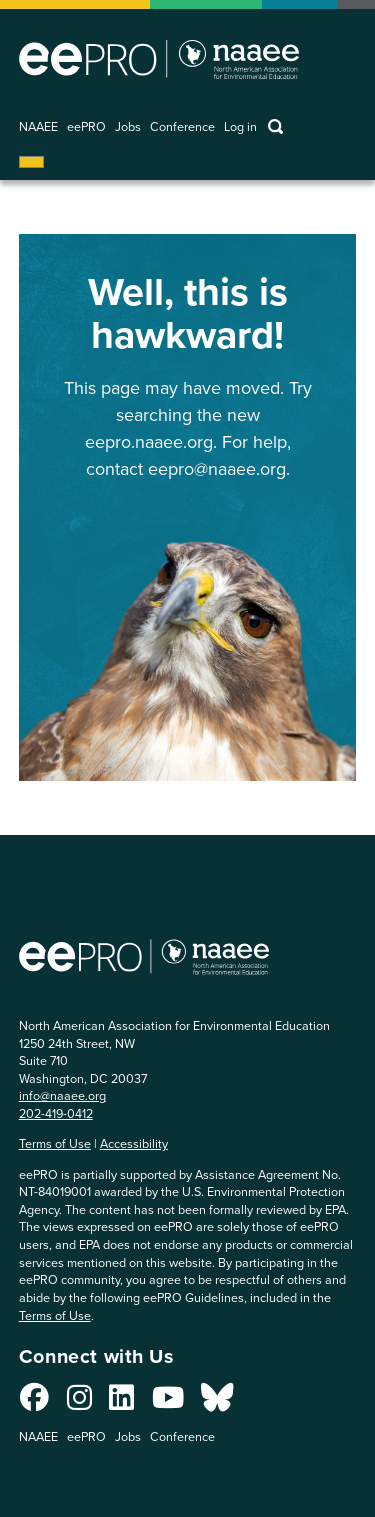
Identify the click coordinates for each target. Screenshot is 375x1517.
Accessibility (134, 1143)
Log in (240, 127)
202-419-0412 (56, 1113)
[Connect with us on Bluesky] (217, 1403)
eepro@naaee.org (217, 469)
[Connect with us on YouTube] (168, 1403)
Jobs (128, 127)
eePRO (86, 127)
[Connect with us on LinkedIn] (121, 1403)
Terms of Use (55, 1143)
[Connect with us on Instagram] (79, 1403)
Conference (182, 127)
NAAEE (38, 127)
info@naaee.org (62, 1095)
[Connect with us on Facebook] (34, 1403)
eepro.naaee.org (149, 442)
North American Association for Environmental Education (159, 59)
